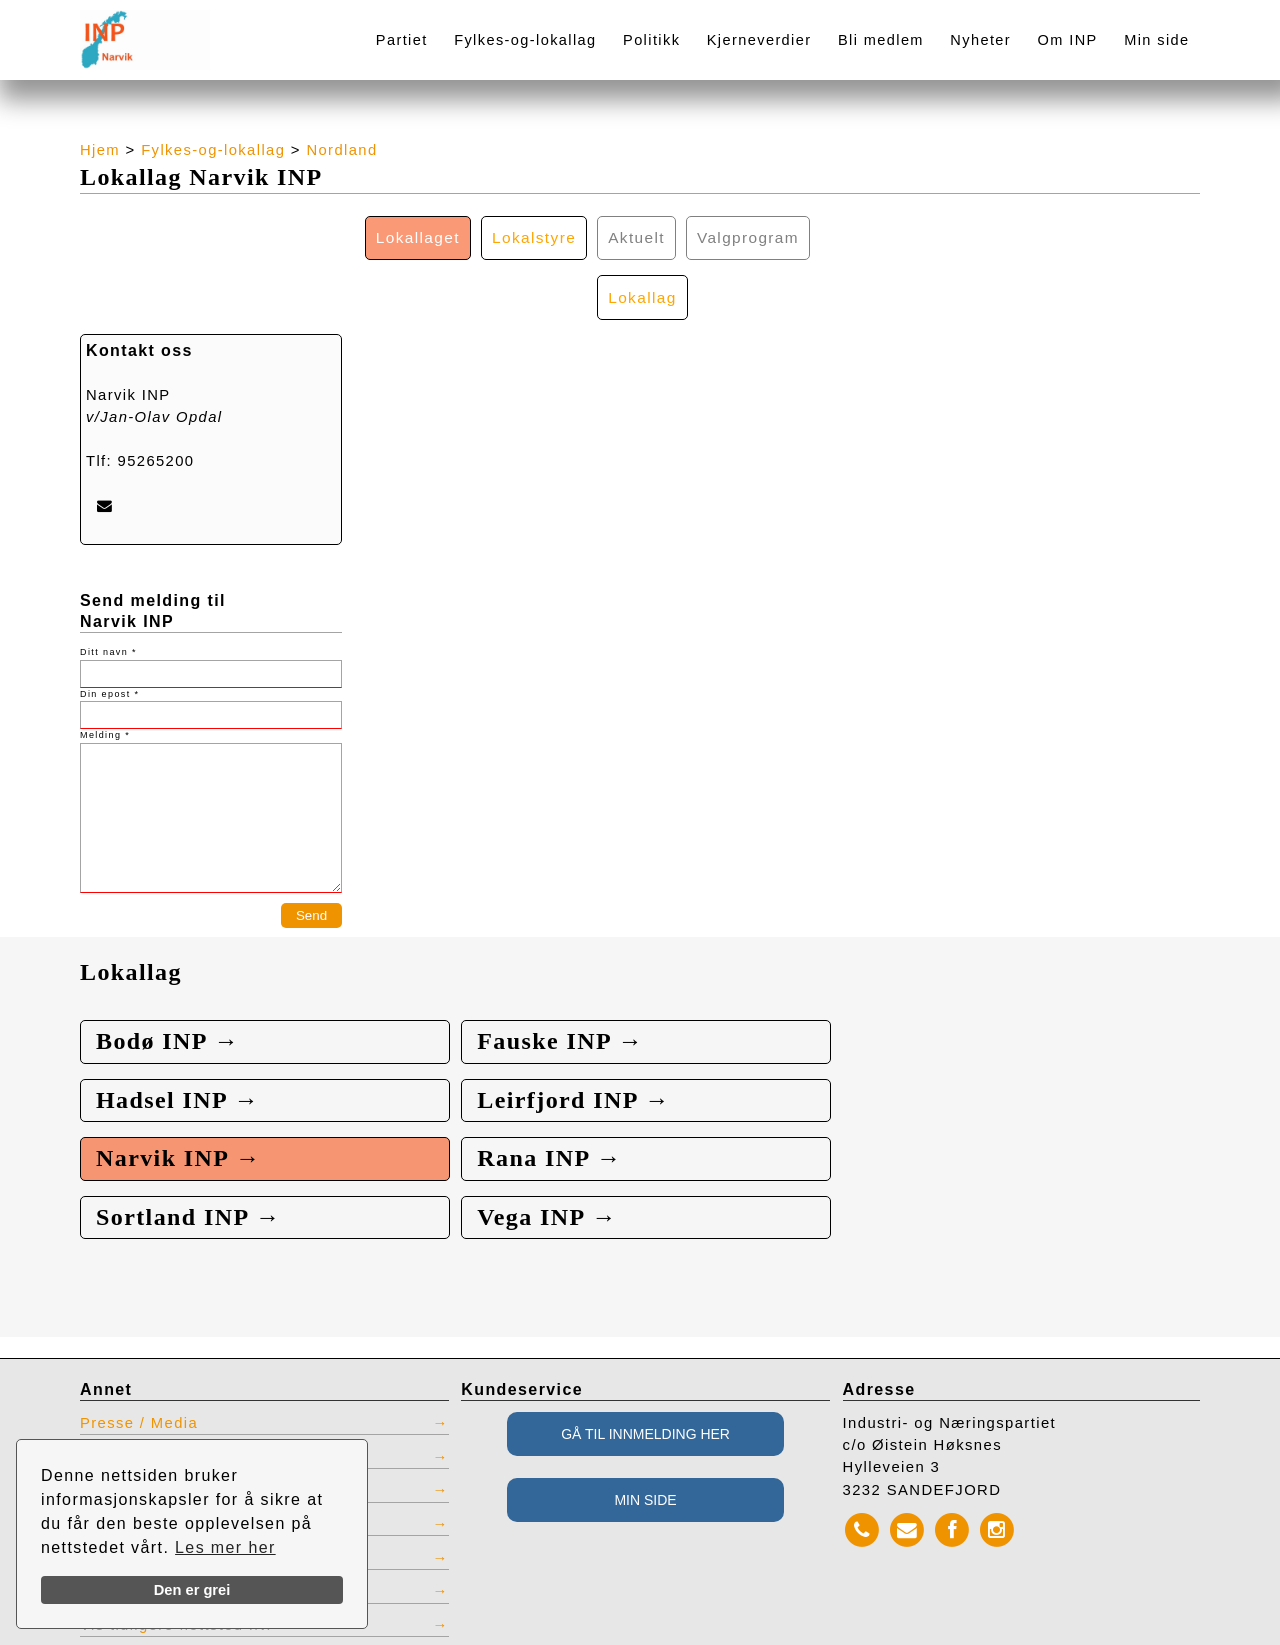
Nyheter (980, 40)
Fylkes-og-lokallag (525, 40)
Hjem (100, 150)
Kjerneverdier (759, 40)
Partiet (402, 40)
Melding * (105, 677)
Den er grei (192, 1590)
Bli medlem (881, 40)
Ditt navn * (108, 594)
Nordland (342, 150)
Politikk (651, 40)
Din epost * (109, 635)
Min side (1156, 40)
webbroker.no (100, 1638)
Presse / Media (139, 1373)
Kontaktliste (127, 1406)
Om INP (1068, 40)
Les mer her (225, 1547)
